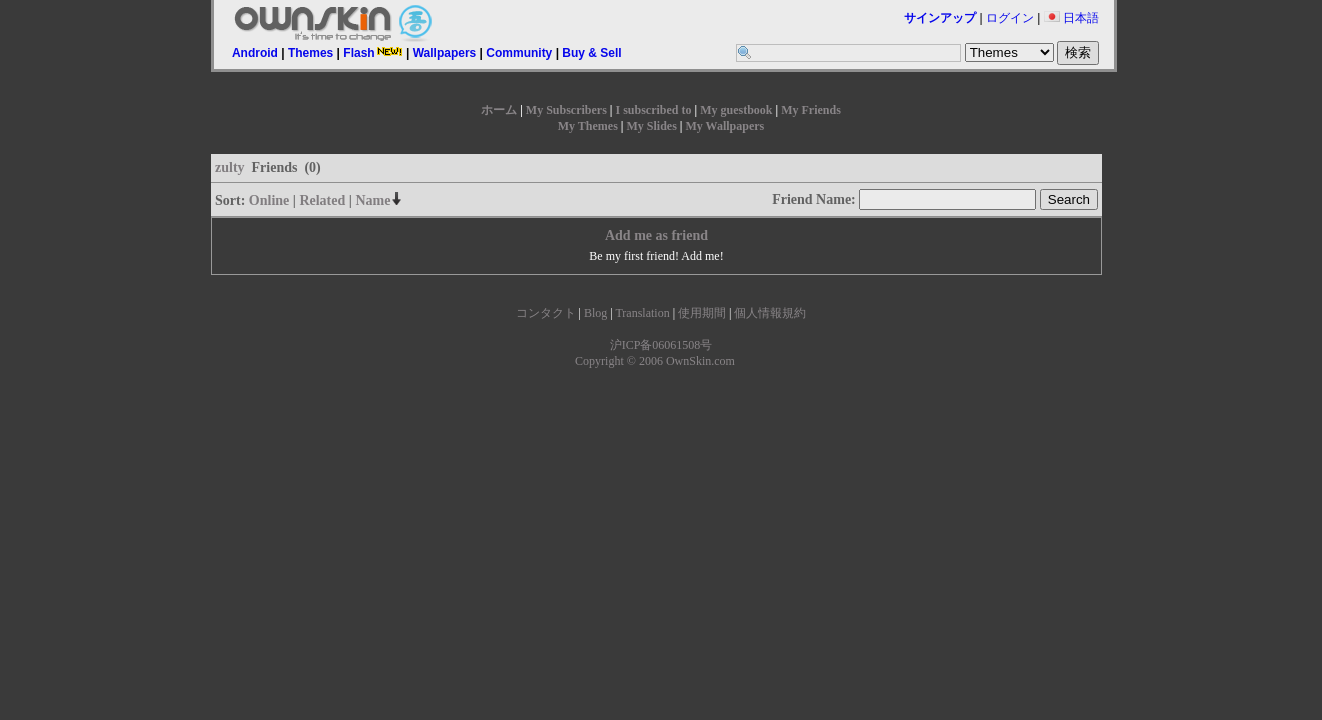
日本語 (1071, 18)
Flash (372, 53)
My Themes (588, 126)
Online (269, 200)
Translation (642, 313)
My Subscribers (566, 110)
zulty (230, 167)
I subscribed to (653, 110)
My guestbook (736, 110)
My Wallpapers (724, 126)
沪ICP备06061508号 (661, 345)
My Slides (651, 126)
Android (255, 53)
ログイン (1010, 18)
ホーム (499, 110)
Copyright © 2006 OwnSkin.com (655, 361)
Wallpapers (445, 53)
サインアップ (940, 18)
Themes (310, 53)
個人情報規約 (770, 313)
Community (519, 53)
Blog (595, 313)
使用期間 (702, 313)
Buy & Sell (591, 53)
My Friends (811, 110)
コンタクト (546, 313)
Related (322, 200)
